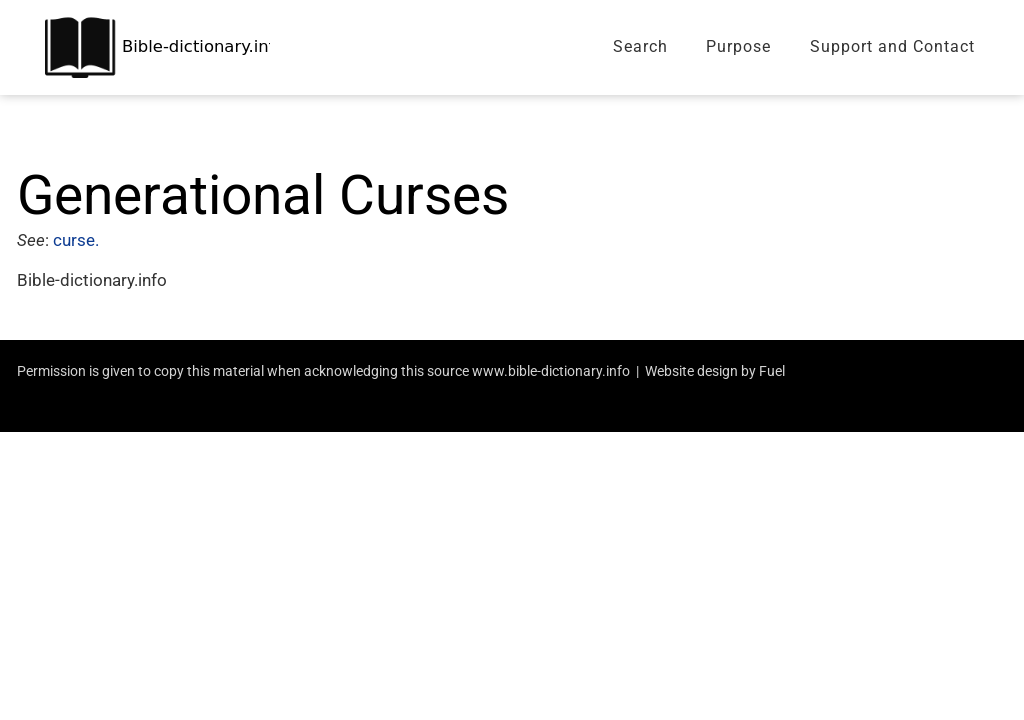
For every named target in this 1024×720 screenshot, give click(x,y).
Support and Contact (892, 46)
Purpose (738, 46)
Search (640, 46)
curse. (78, 240)
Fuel (772, 371)
